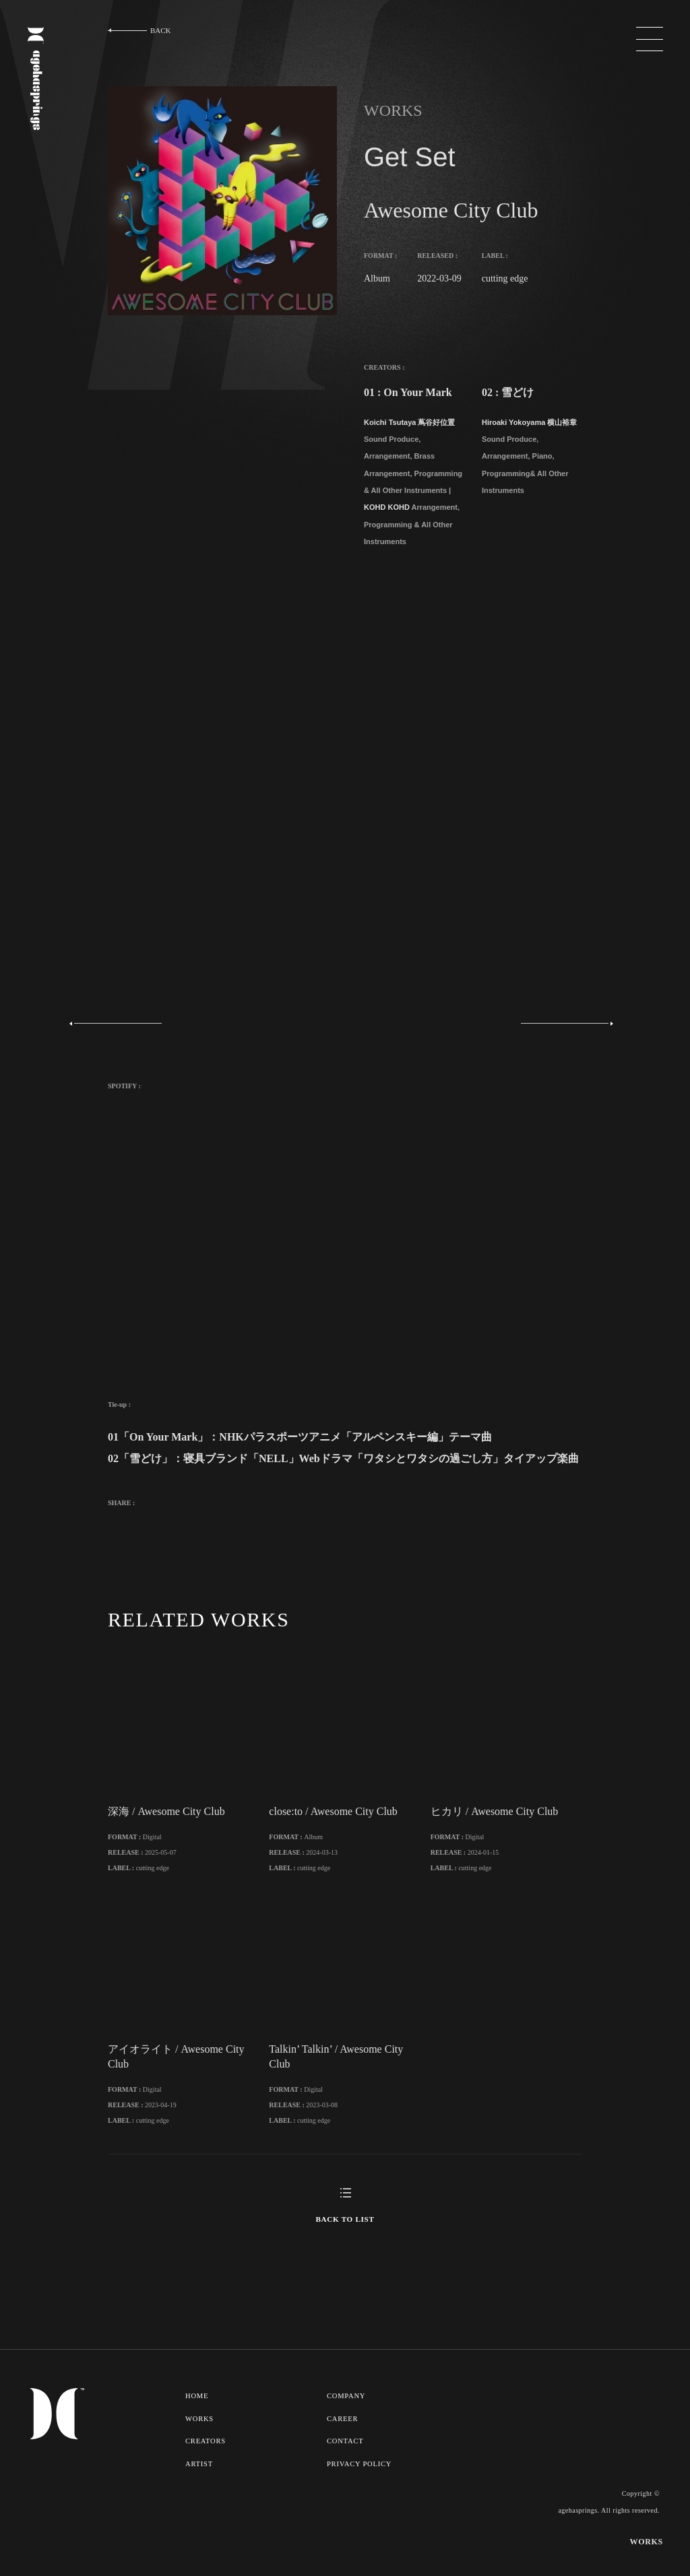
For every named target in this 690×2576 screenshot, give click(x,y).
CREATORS (205, 2478)
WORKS (199, 2456)
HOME (197, 2434)
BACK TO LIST (344, 2257)
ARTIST (199, 2501)
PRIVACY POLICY (360, 2501)
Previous (119, 1023)
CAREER (343, 2456)
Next (563, 1023)
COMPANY (347, 2434)
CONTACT (346, 2478)
